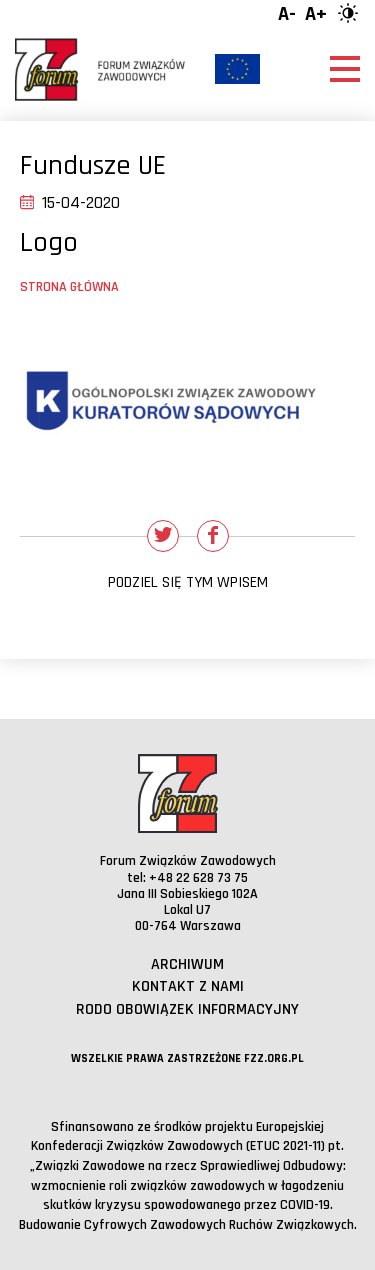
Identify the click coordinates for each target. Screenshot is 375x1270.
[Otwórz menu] (345, 69)
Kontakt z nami (188, 986)
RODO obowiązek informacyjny (187, 1009)
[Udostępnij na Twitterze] (163, 536)
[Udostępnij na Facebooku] (213, 536)
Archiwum (187, 964)
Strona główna (69, 287)
